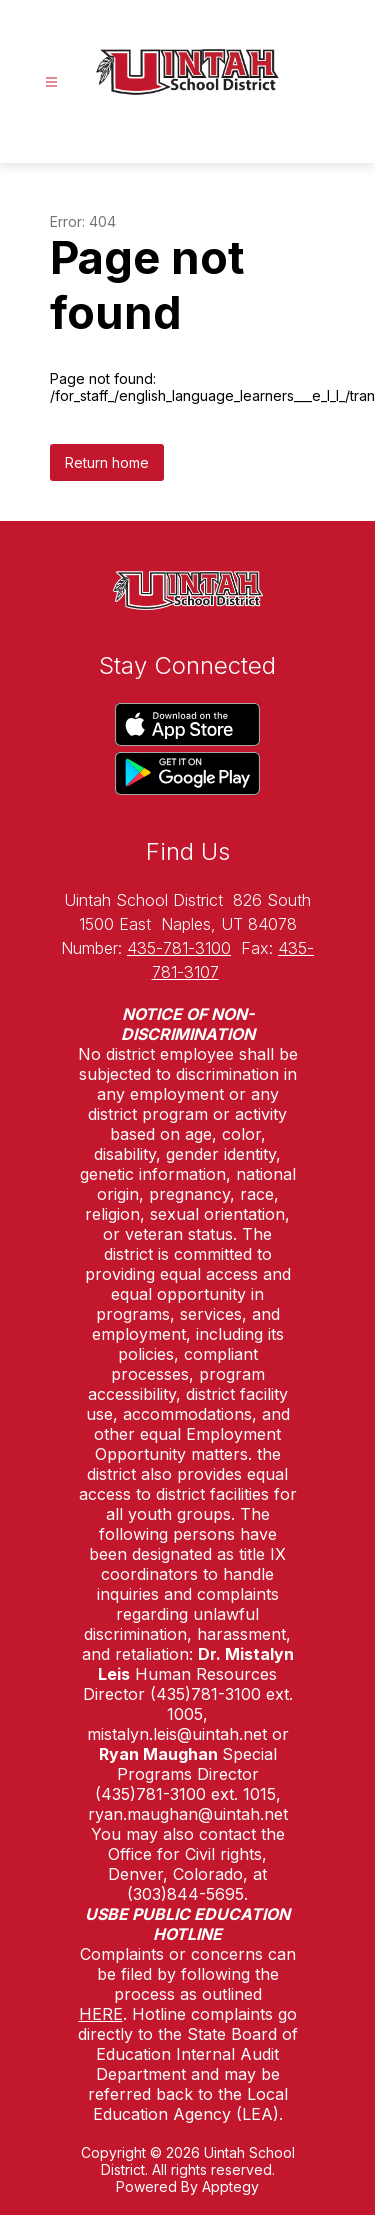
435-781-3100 (179, 948)
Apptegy (230, 2186)
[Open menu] (51, 82)
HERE (101, 2014)
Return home (107, 462)
